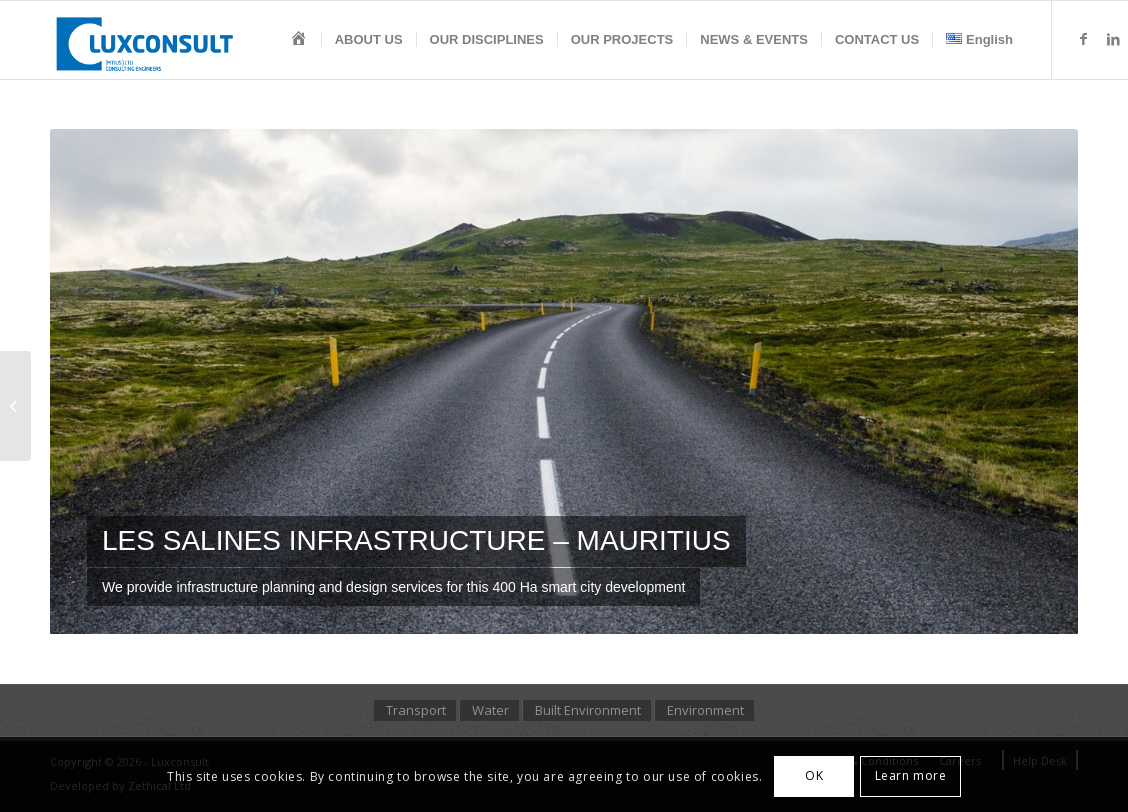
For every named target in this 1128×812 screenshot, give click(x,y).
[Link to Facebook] (1083, 39)
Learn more (911, 775)
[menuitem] (299, 40)
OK (814, 775)
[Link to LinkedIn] (1113, 39)
